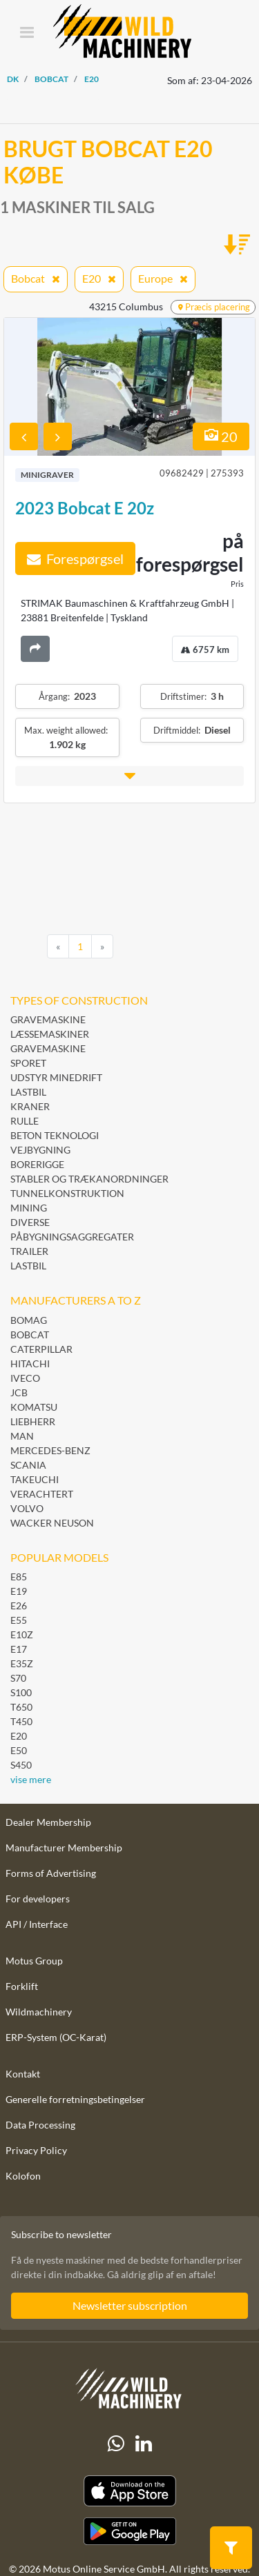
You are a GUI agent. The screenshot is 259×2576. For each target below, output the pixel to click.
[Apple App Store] (129, 2491)
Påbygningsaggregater (72, 1236)
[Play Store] (129, 2531)
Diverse (30, 1222)
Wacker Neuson (52, 1523)
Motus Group (34, 1960)
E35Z (21, 1663)
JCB (19, 1392)
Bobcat (29, 1334)
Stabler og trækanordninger (89, 1179)
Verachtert (41, 1494)
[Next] (102, 946)
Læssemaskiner (49, 1034)
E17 (18, 1649)
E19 (18, 1591)
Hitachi (30, 1363)
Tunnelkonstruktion (67, 1193)
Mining (28, 1208)
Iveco (25, 1378)
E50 (18, 1750)
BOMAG (28, 1320)
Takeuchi (34, 1479)
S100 (21, 1692)
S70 (18, 1678)
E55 (18, 1620)
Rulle (24, 1121)
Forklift (22, 1986)
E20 (18, 1736)
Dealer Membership (48, 1822)
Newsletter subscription (130, 2305)
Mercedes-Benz (50, 1450)
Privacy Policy (36, 2150)
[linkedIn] (143, 2443)
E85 (18, 1576)
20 (221, 436)
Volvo (27, 1508)
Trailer (29, 1251)
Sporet (28, 1063)
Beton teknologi (54, 1135)
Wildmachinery (39, 2011)
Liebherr (32, 1421)
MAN (22, 1436)
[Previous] (58, 946)
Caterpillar (41, 1349)
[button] (129, 776)
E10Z (21, 1634)
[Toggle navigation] (26, 33)
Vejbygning (40, 1150)
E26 (18, 1605)
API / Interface (37, 1924)
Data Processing (40, 2125)
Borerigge (37, 1164)
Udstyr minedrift (56, 1077)
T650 (21, 1707)
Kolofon (23, 2176)
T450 (21, 1721)
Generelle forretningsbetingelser (75, 2099)
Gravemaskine (48, 1019)
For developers (38, 1898)
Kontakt (23, 2074)
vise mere (30, 1779)
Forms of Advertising (51, 1873)
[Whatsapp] (116, 2443)
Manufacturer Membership (64, 1847)
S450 (21, 1765)
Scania (28, 1465)
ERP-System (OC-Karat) (56, 2037)
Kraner (30, 1106)
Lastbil (28, 1092)
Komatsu (33, 1407)
